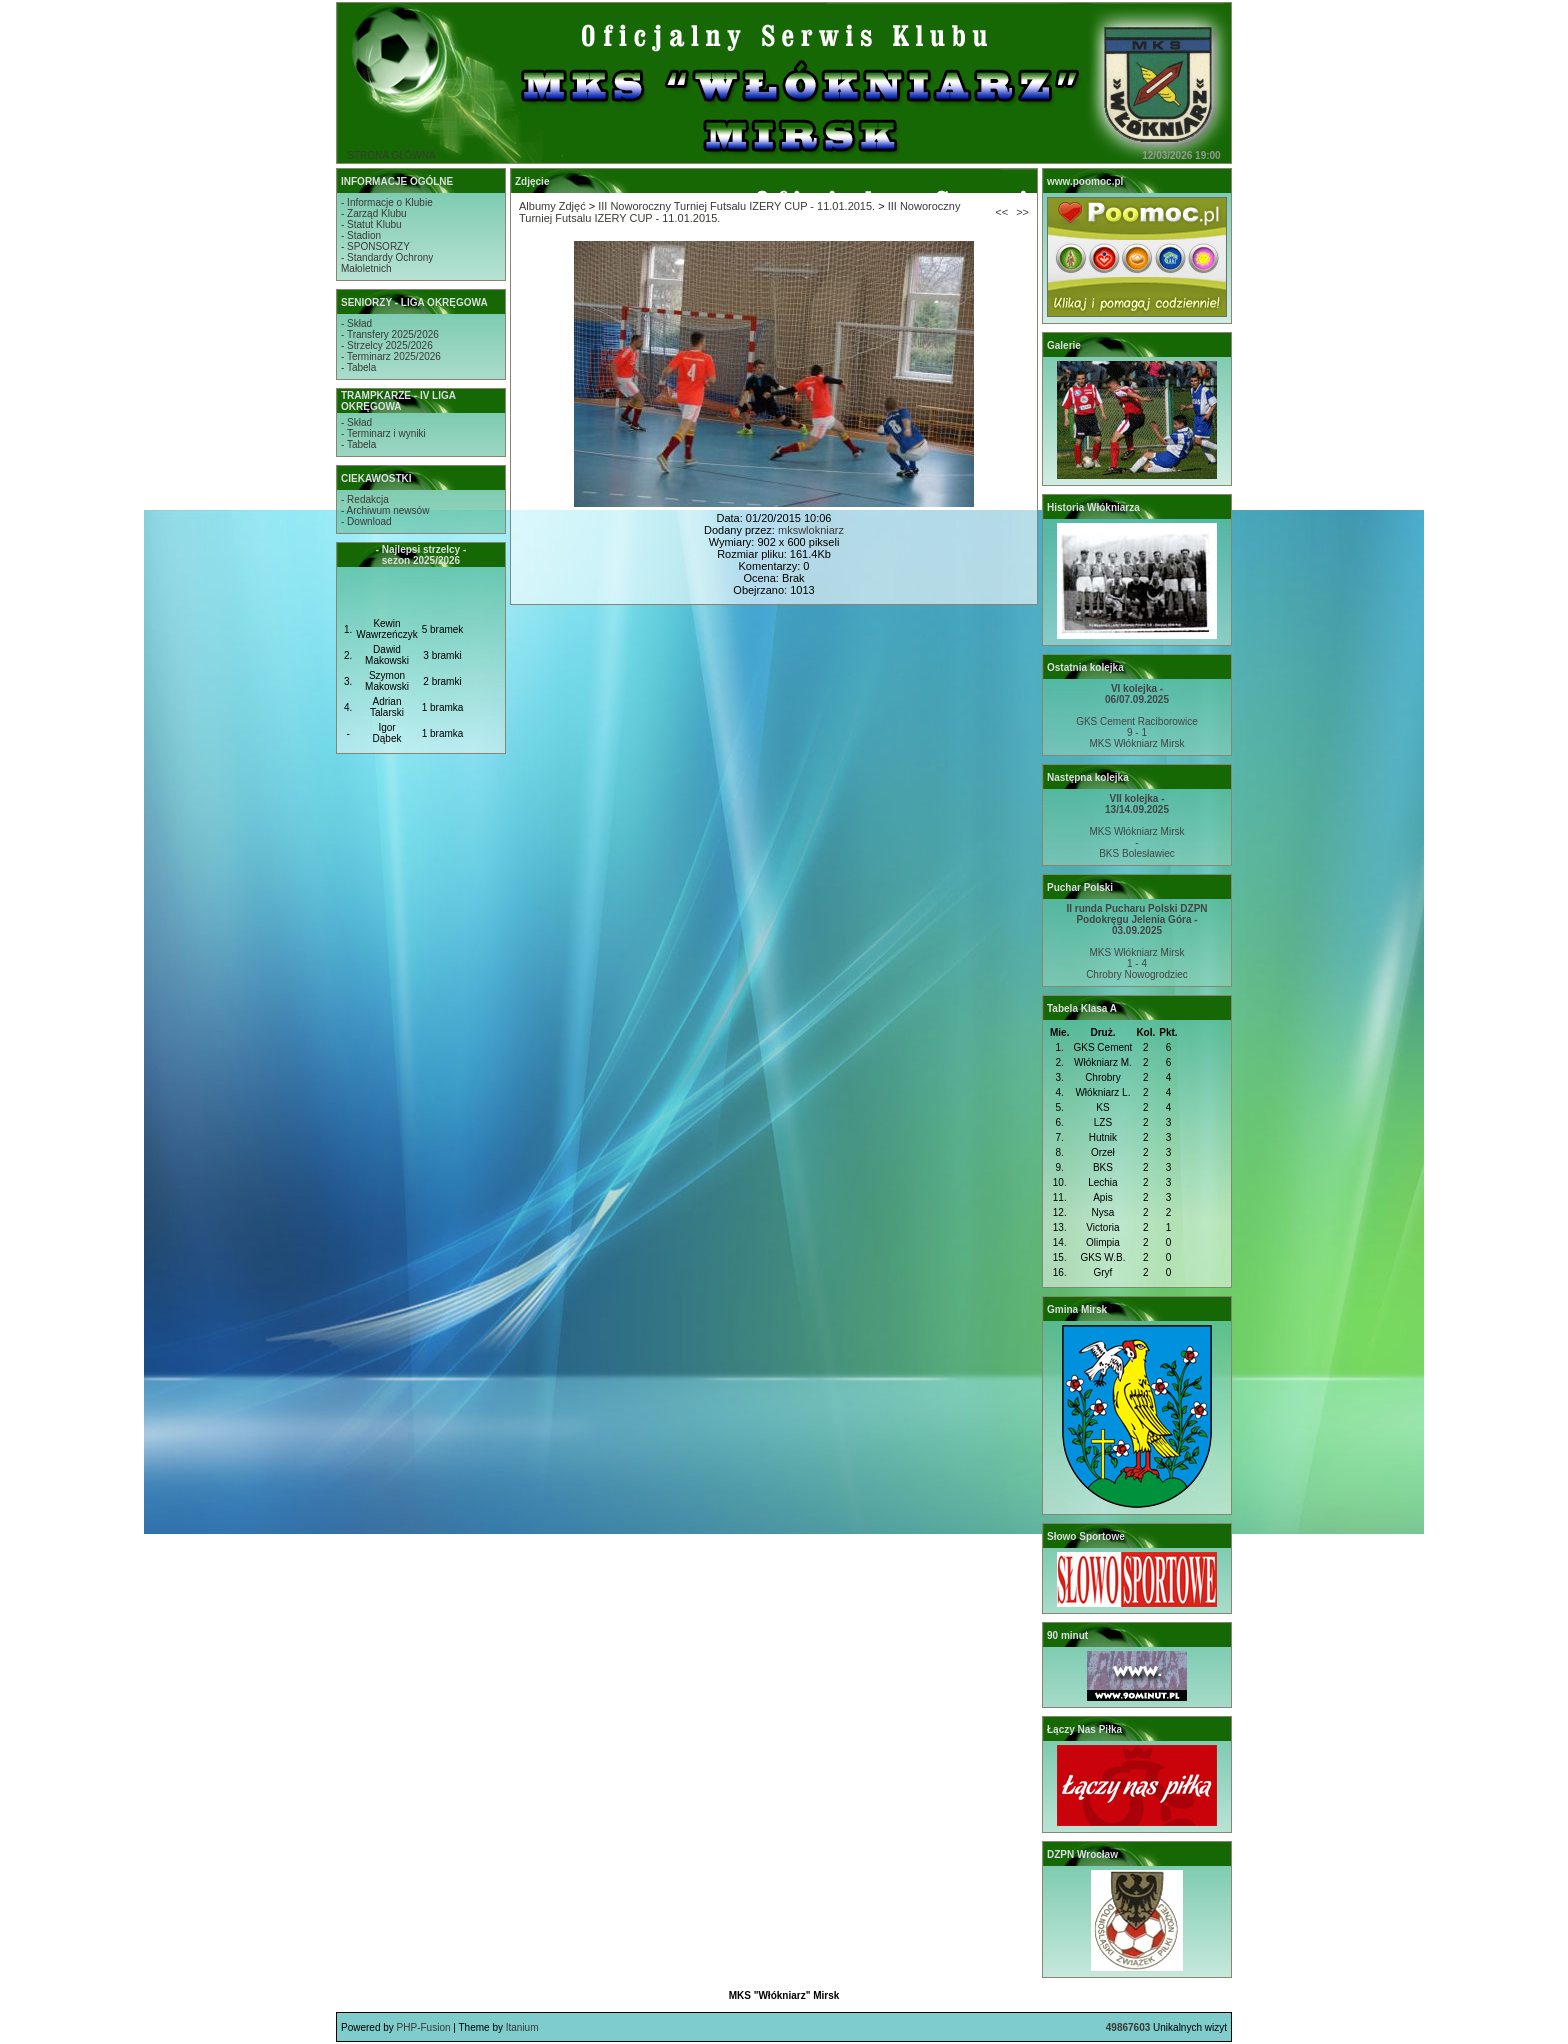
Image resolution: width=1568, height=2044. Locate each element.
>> (1022, 212)
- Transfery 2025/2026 (390, 334)
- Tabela (358, 367)
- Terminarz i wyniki (383, 433)
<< (1001, 212)
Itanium (522, 2027)
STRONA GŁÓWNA (391, 155)
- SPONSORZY (375, 246)
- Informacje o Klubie (387, 202)
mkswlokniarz (811, 530)
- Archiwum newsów (385, 510)
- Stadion (361, 235)
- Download (366, 521)
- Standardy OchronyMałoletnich (387, 263)
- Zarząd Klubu (374, 213)
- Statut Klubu (371, 224)
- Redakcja (365, 499)
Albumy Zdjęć (552, 206)
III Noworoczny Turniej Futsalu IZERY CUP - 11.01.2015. (736, 206)
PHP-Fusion (424, 2027)
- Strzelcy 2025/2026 (387, 345)
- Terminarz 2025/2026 (391, 356)
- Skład (356, 323)
